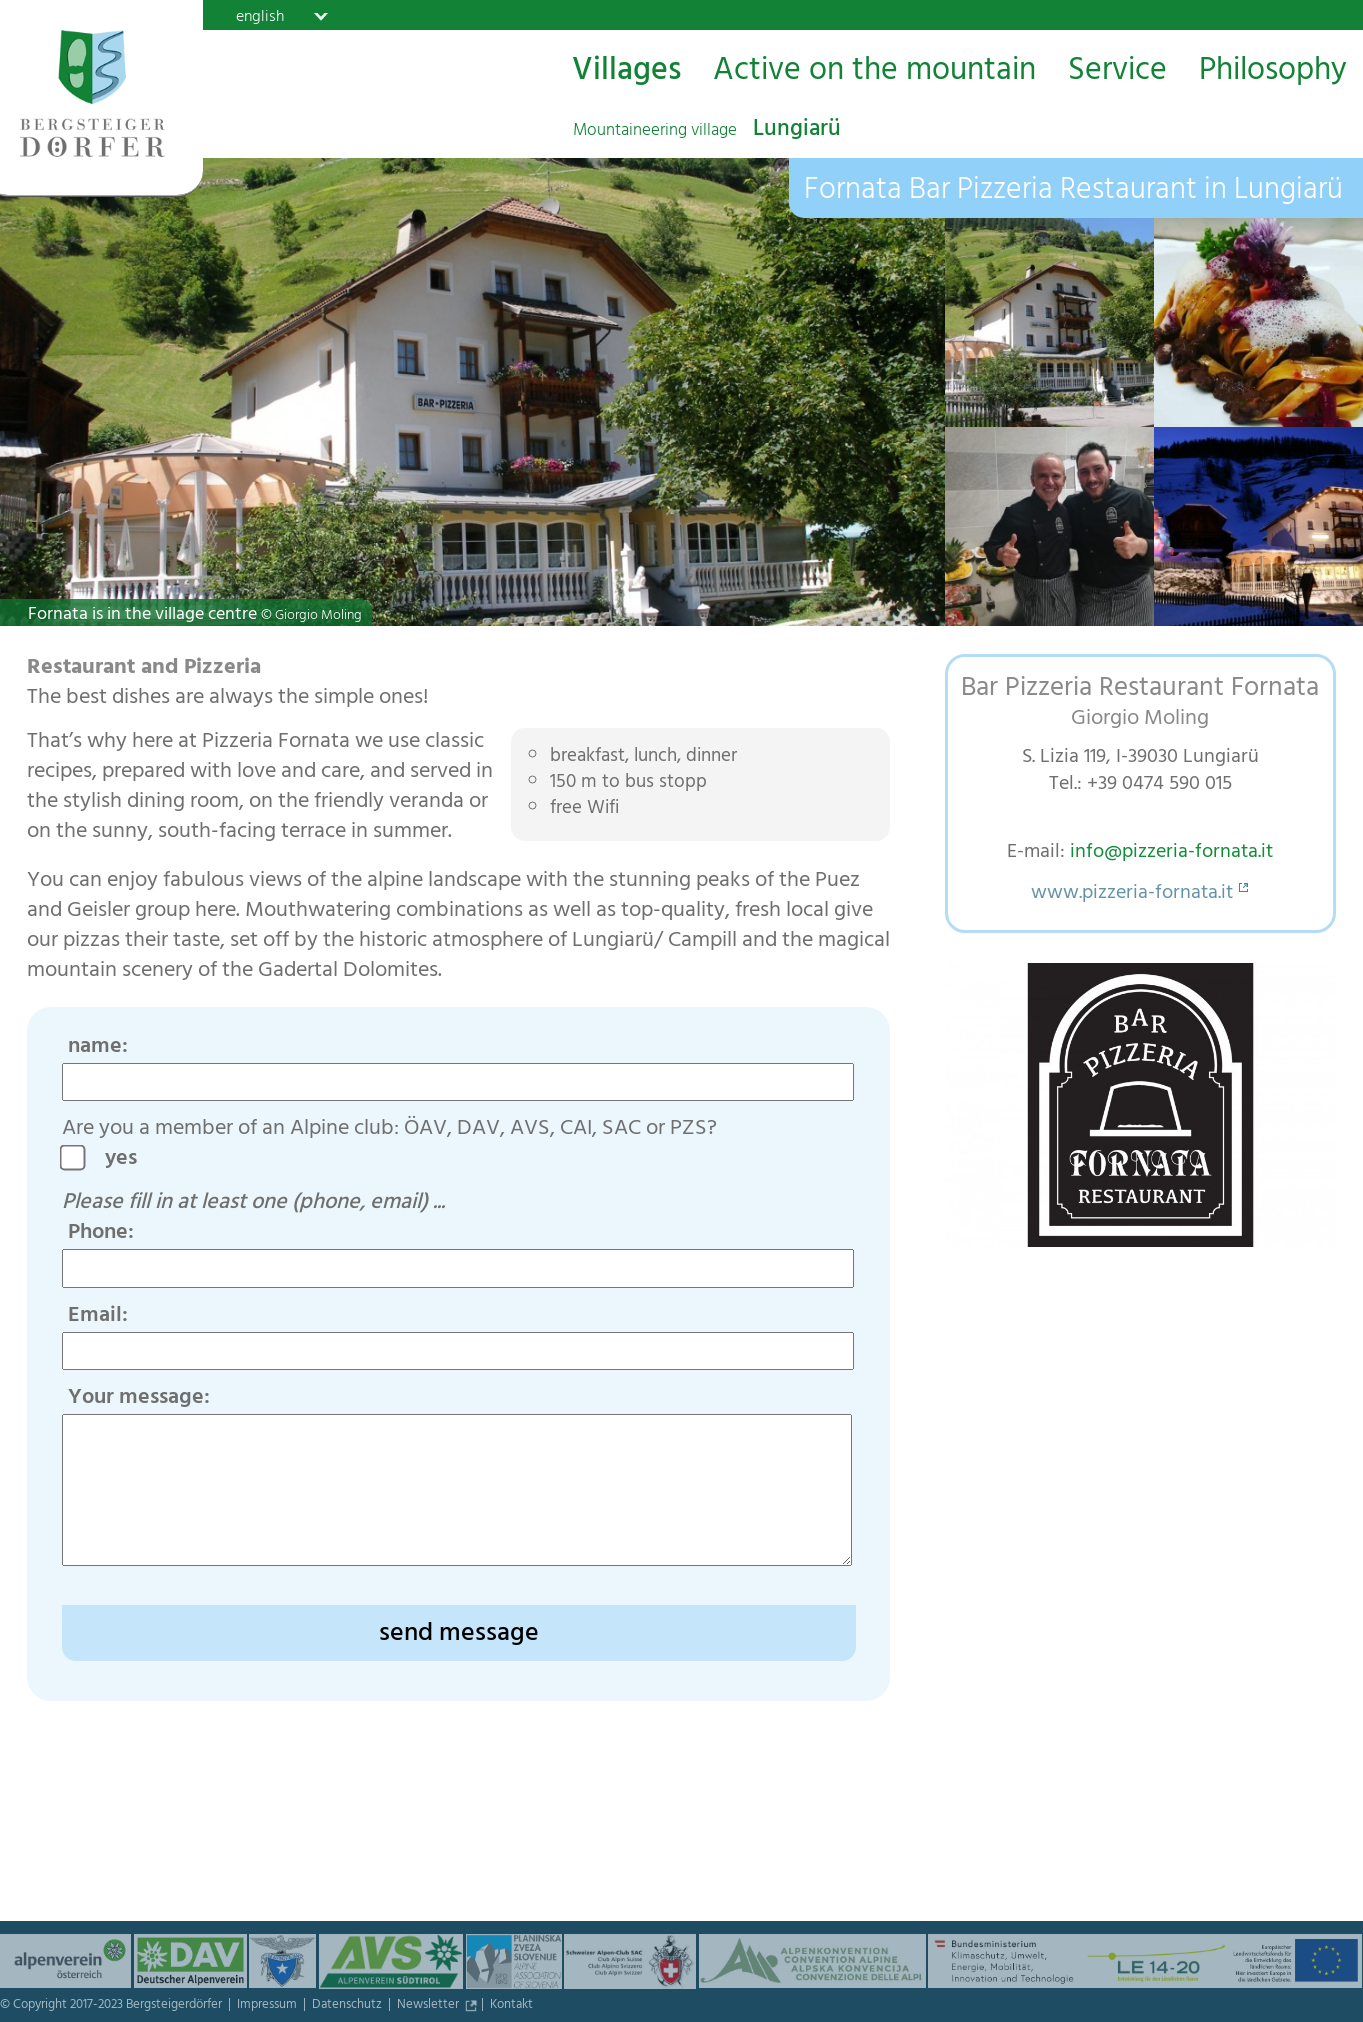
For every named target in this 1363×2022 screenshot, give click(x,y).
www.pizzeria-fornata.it (1132, 894)
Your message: (139, 1399)
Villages (626, 71)
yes (128, 1160)
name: (98, 1048)
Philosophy (1273, 71)
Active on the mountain (874, 71)
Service (1117, 71)
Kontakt (511, 2006)
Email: (98, 1317)
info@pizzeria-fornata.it (1171, 853)
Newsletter (429, 2006)
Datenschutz (348, 2006)
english (260, 16)
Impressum (268, 2006)
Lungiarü (707, 131)
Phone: (101, 1234)
